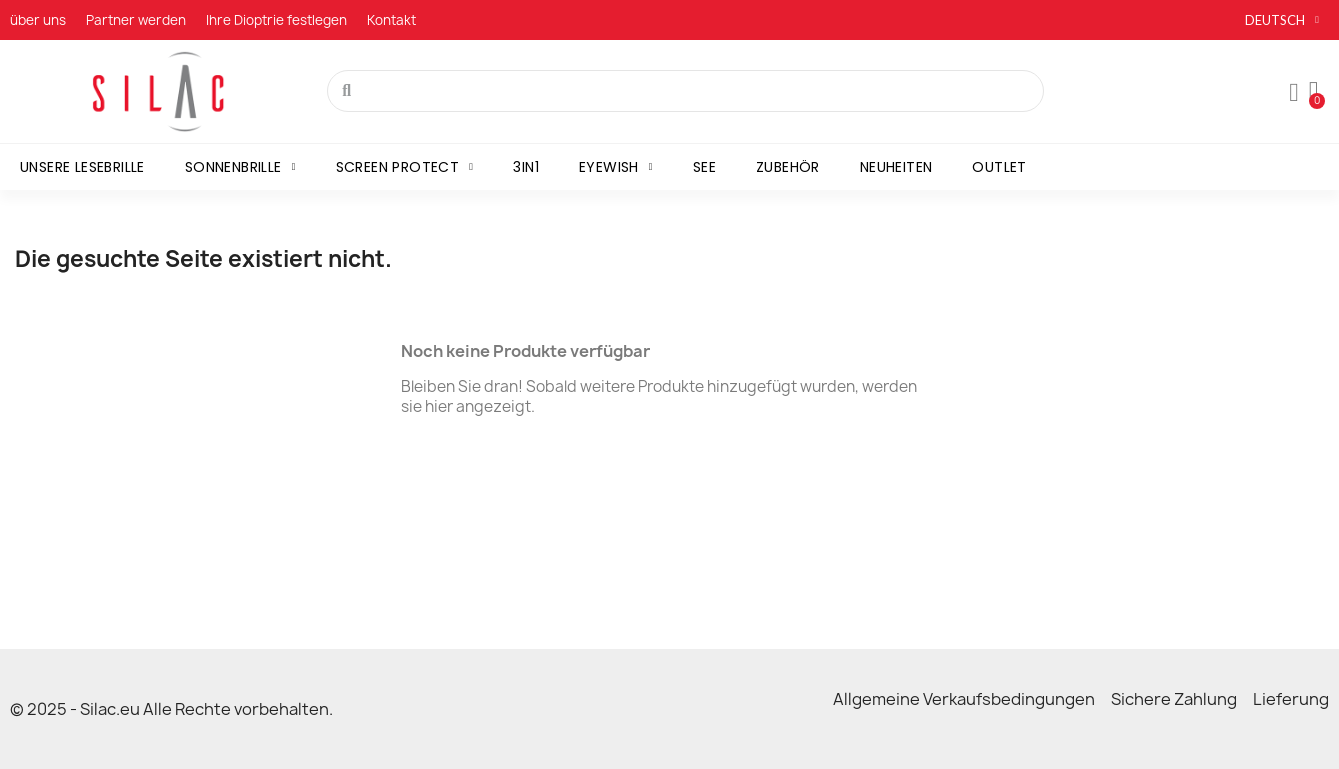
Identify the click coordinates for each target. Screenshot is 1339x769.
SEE (704, 167)
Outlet (999, 167)
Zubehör (788, 167)
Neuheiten (896, 167)
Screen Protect (405, 167)
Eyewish (616, 167)
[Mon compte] (1294, 93)
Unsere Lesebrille (82, 167)
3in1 (526, 167)
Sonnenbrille (240, 167)
